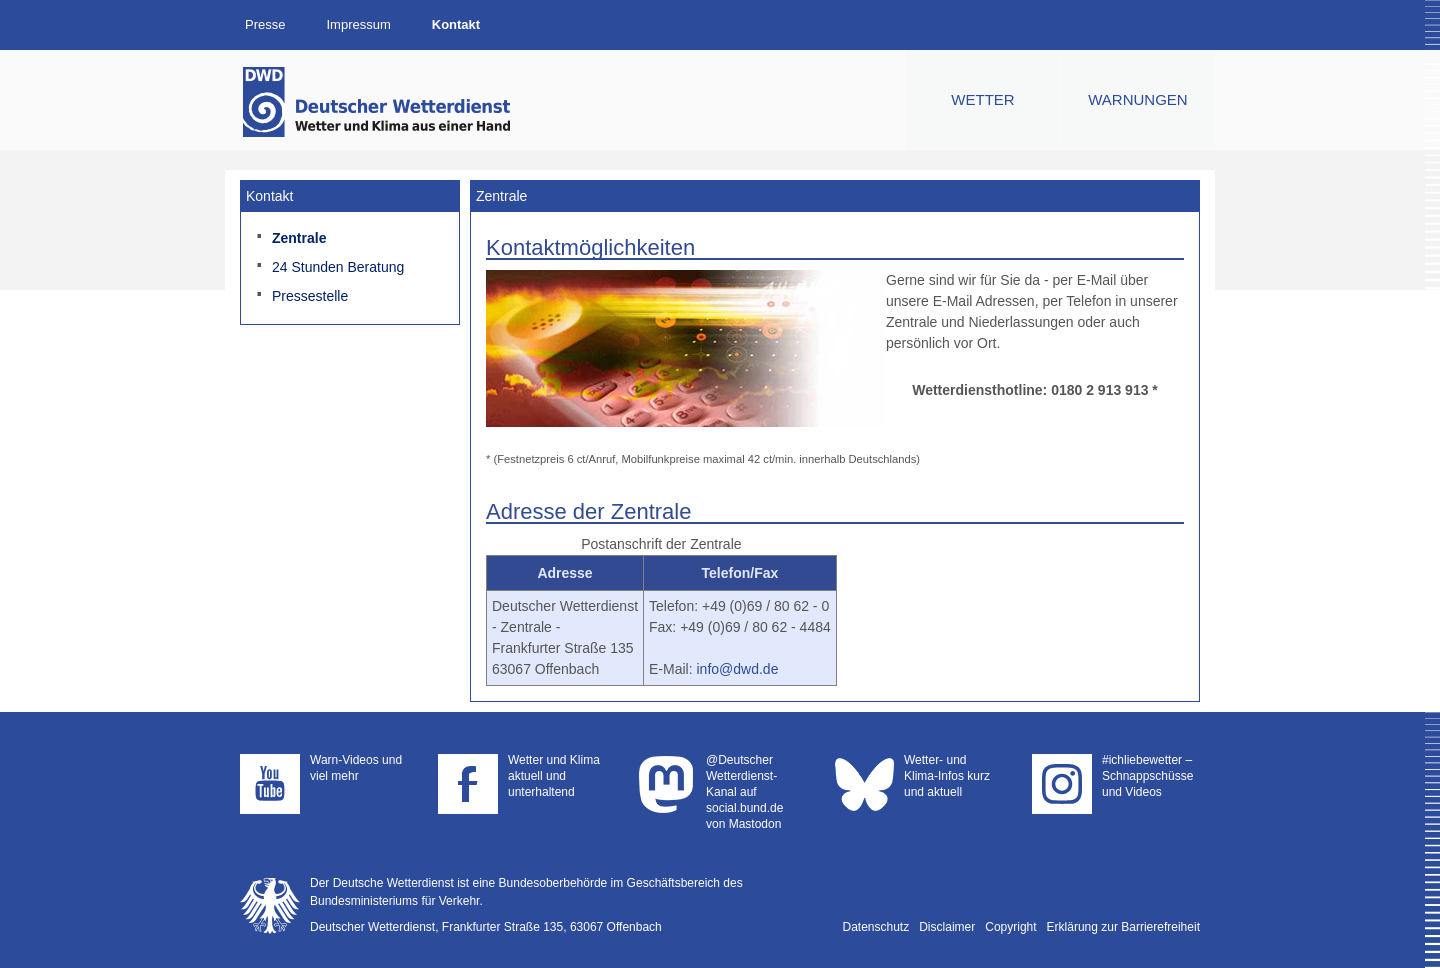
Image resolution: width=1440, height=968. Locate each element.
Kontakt (456, 24)
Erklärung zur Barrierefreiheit (1123, 927)
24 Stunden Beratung (338, 267)
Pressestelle (310, 296)
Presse (265, 24)
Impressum (358, 24)
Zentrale (299, 238)
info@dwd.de (737, 669)
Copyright (1010, 927)
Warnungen (1137, 99)
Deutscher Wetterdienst (378, 102)
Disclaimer (947, 927)
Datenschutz (876, 927)
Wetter (982, 99)
